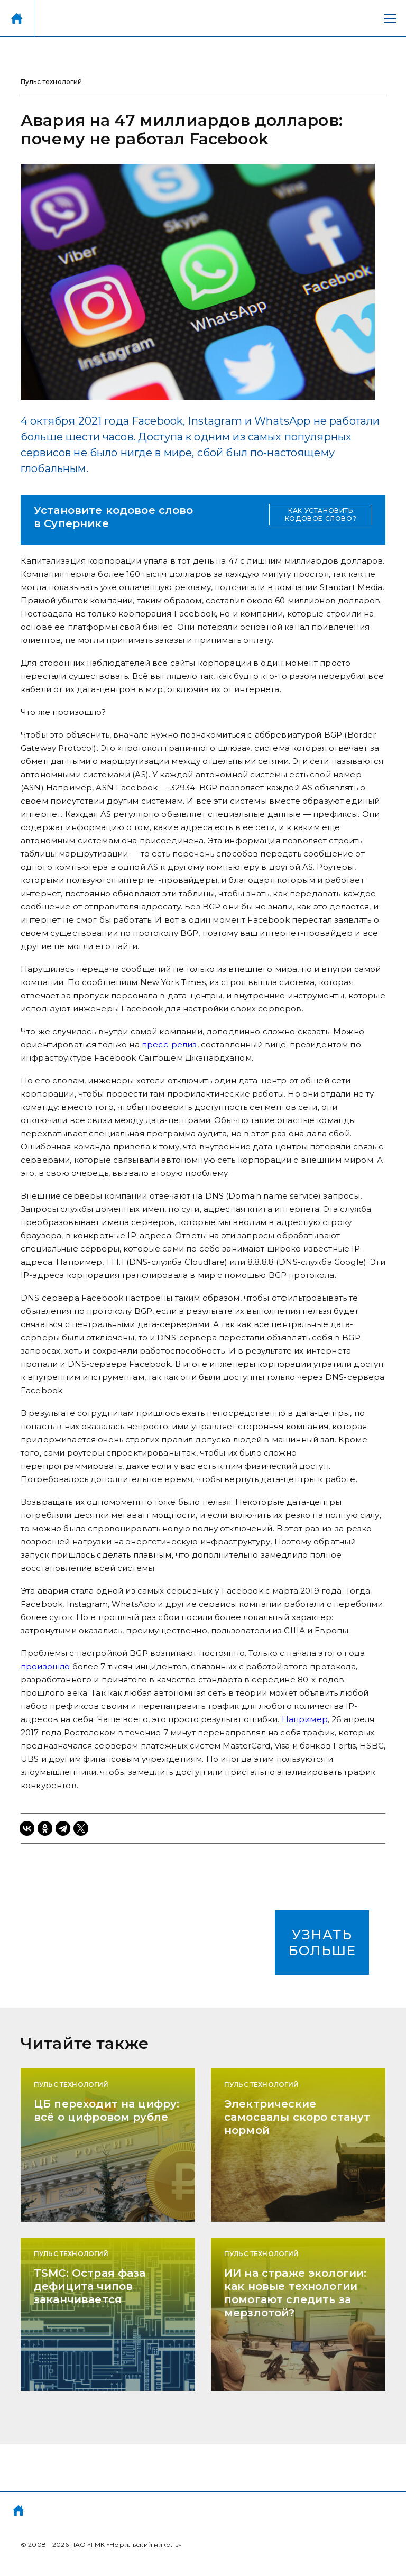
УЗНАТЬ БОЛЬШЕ (322, 1942)
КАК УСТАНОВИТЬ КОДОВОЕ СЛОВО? (320, 514)
